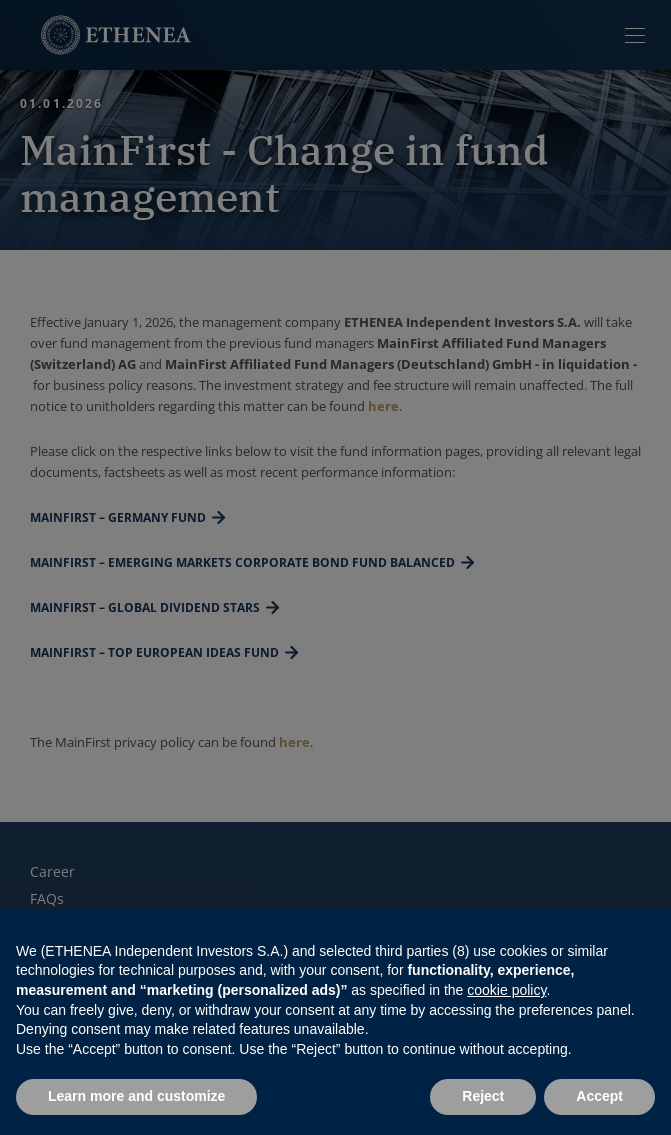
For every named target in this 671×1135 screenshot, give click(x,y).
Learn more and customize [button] (136, 1096)
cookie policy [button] (506, 990)
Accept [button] (599, 1096)
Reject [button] (483, 1096)
